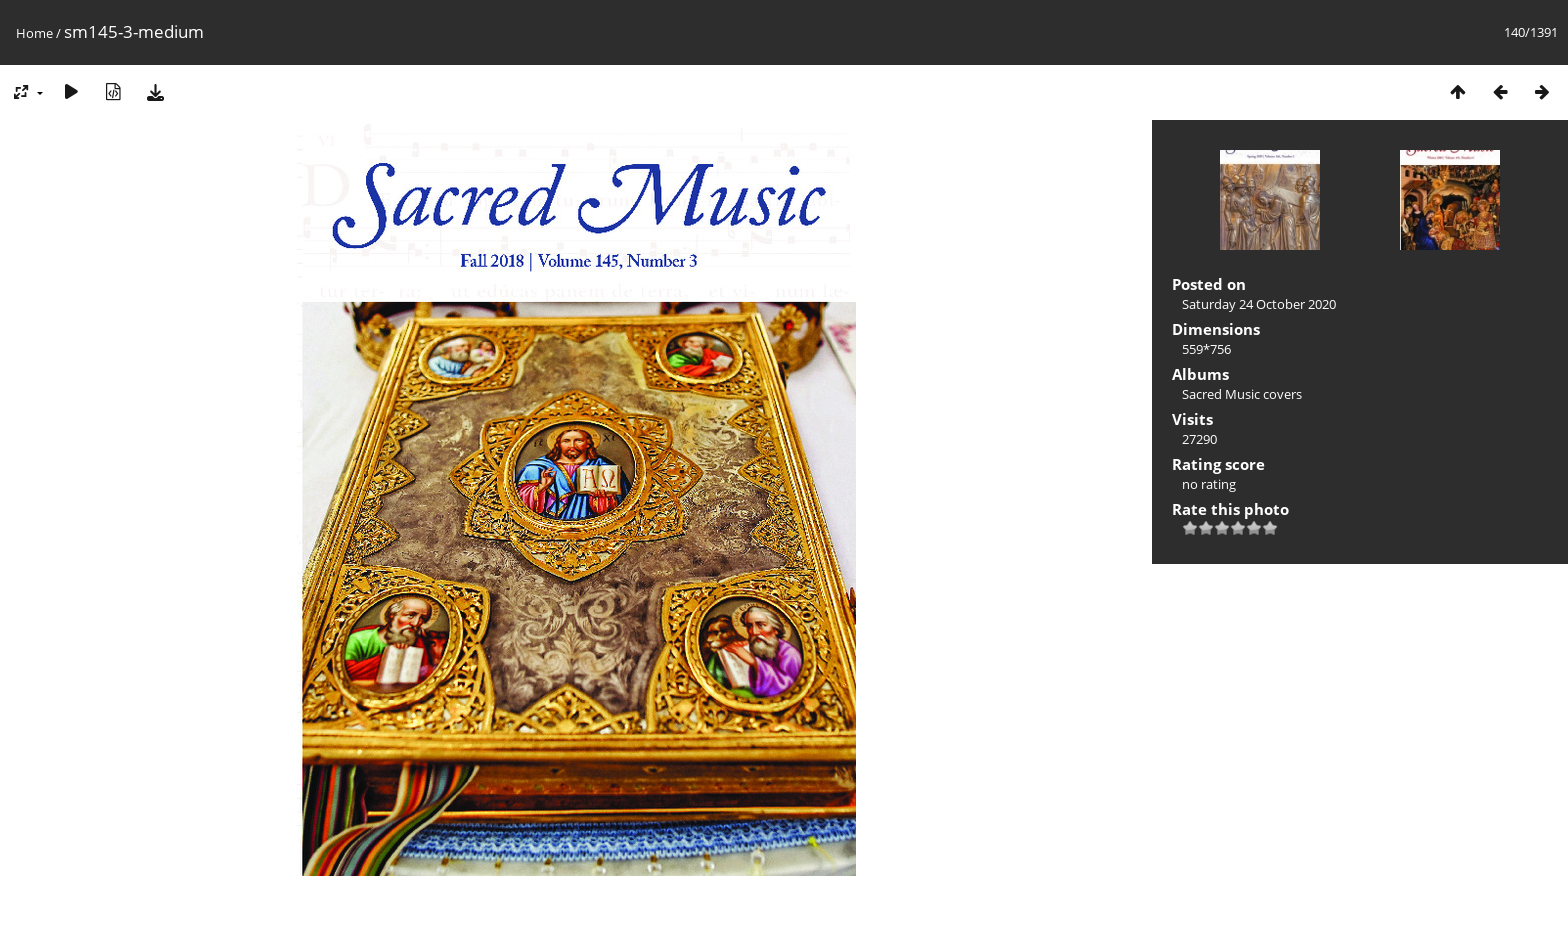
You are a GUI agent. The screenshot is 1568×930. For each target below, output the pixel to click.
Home (34, 33)
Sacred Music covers (1242, 394)
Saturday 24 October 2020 (1259, 304)
